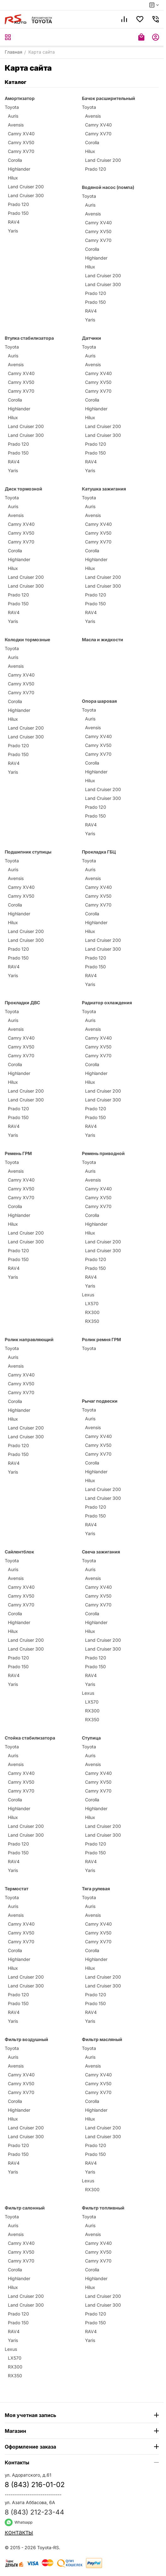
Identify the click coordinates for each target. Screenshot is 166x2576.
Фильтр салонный (25, 2207)
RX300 (92, 1312)
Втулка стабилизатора (29, 338)
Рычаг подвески (99, 1401)
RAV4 (14, 222)
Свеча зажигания (101, 1551)
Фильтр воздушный (26, 2039)
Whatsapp (18, 2522)
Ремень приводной (103, 1153)
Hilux (13, 177)
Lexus (88, 1294)
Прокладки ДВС (22, 1002)
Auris (13, 116)
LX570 (92, 1303)
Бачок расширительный (108, 98)
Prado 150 (18, 213)
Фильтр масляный (102, 2039)
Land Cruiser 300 (26, 195)
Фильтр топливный (103, 2207)
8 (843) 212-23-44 (34, 2512)
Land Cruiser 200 (26, 186)
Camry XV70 (21, 151)
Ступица (91, 1737)
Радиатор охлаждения (107, 1002)
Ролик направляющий (29, 1339)
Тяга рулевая (96, 1888)
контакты (19, 2532)
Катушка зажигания (104, 488)
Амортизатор (20, 98)
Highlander (19, 169)
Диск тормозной (23, 488)
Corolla (15, 160)
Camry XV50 (21, 142)
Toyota (12, 107)
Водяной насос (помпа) (108, 187)
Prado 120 (18, 204)
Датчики (91, 338)
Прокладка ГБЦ (99, 851)
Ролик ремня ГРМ (101, 1339)
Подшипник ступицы (28, 851)
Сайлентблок (19, 1551)
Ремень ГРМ (18, 1153)
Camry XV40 (21, 133)
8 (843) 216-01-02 (35, 2484)
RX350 (92, 1321)
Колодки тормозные (27, 639)
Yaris (13, 230)
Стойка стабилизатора (30, 1737)
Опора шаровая (99, 701)
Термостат (16, 1888)
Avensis (16, 124)
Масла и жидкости (102, 639)
